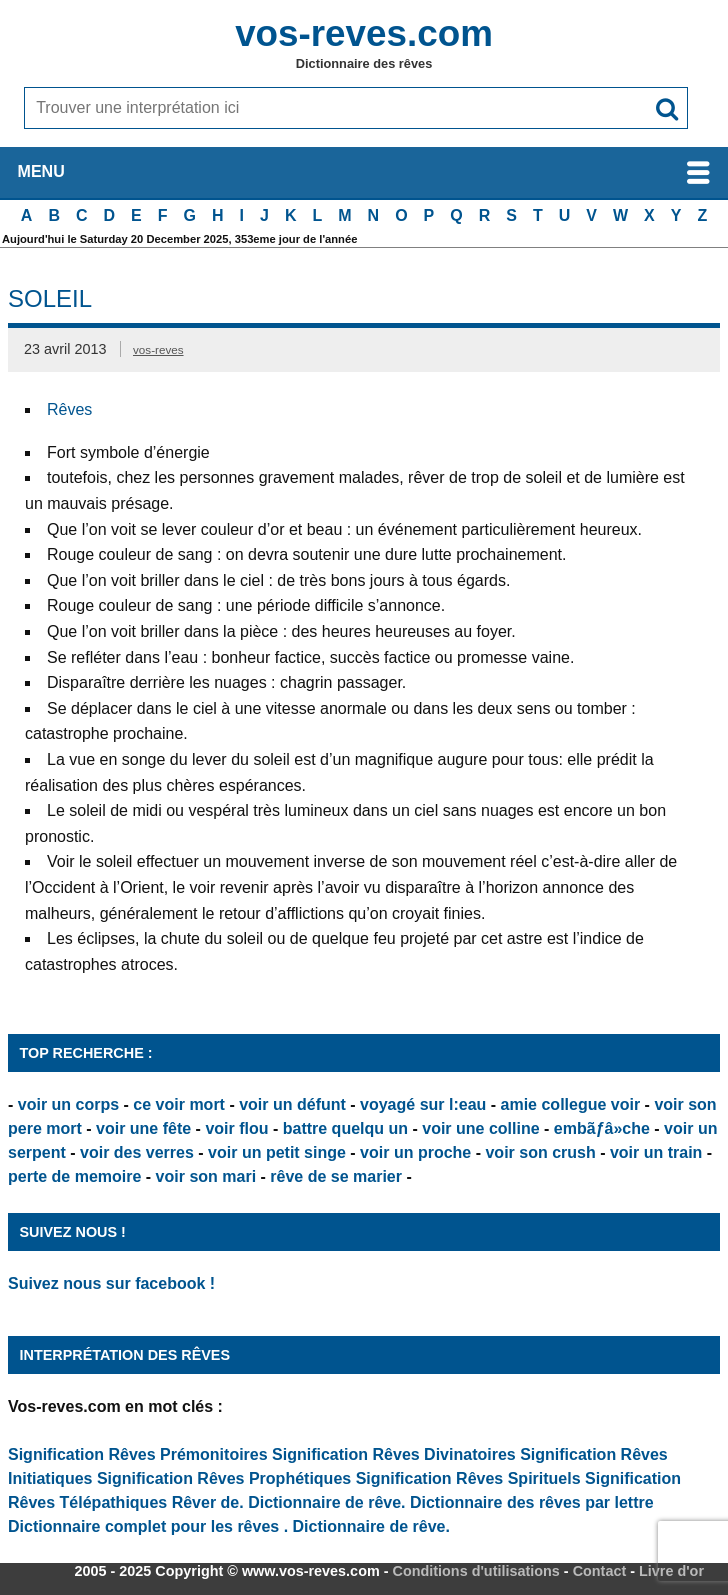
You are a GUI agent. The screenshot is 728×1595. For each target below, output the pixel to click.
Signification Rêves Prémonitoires (138, 1454)
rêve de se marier (336, 1176)
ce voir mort (179, 1104)
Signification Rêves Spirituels (468, 1478)
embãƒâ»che (602, 1128)
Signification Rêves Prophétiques (224, 1478)
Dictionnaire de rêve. (326, 1502)
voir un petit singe (277, 1152)
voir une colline (480, 1128)
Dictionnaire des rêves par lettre (532, 1502)
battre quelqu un (345, 1128)
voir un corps (68, 1104)
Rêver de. (208, 1502)
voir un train (656, 1152)
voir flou (236, 1128)
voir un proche (415, 1152)
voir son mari (206, 1176)
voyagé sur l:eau (423, 1104)
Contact (600, 1571)
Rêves (69, 409)
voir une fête (143, 1128)
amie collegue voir (571, 1104)
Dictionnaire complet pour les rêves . (148, 1526)
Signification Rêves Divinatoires (394, 1454)
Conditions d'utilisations (476, 1571)
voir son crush (540, 1152)
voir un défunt (292, 1104)
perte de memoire (74, 1176)
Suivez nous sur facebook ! (111, 1283)
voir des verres (137, 1152)
